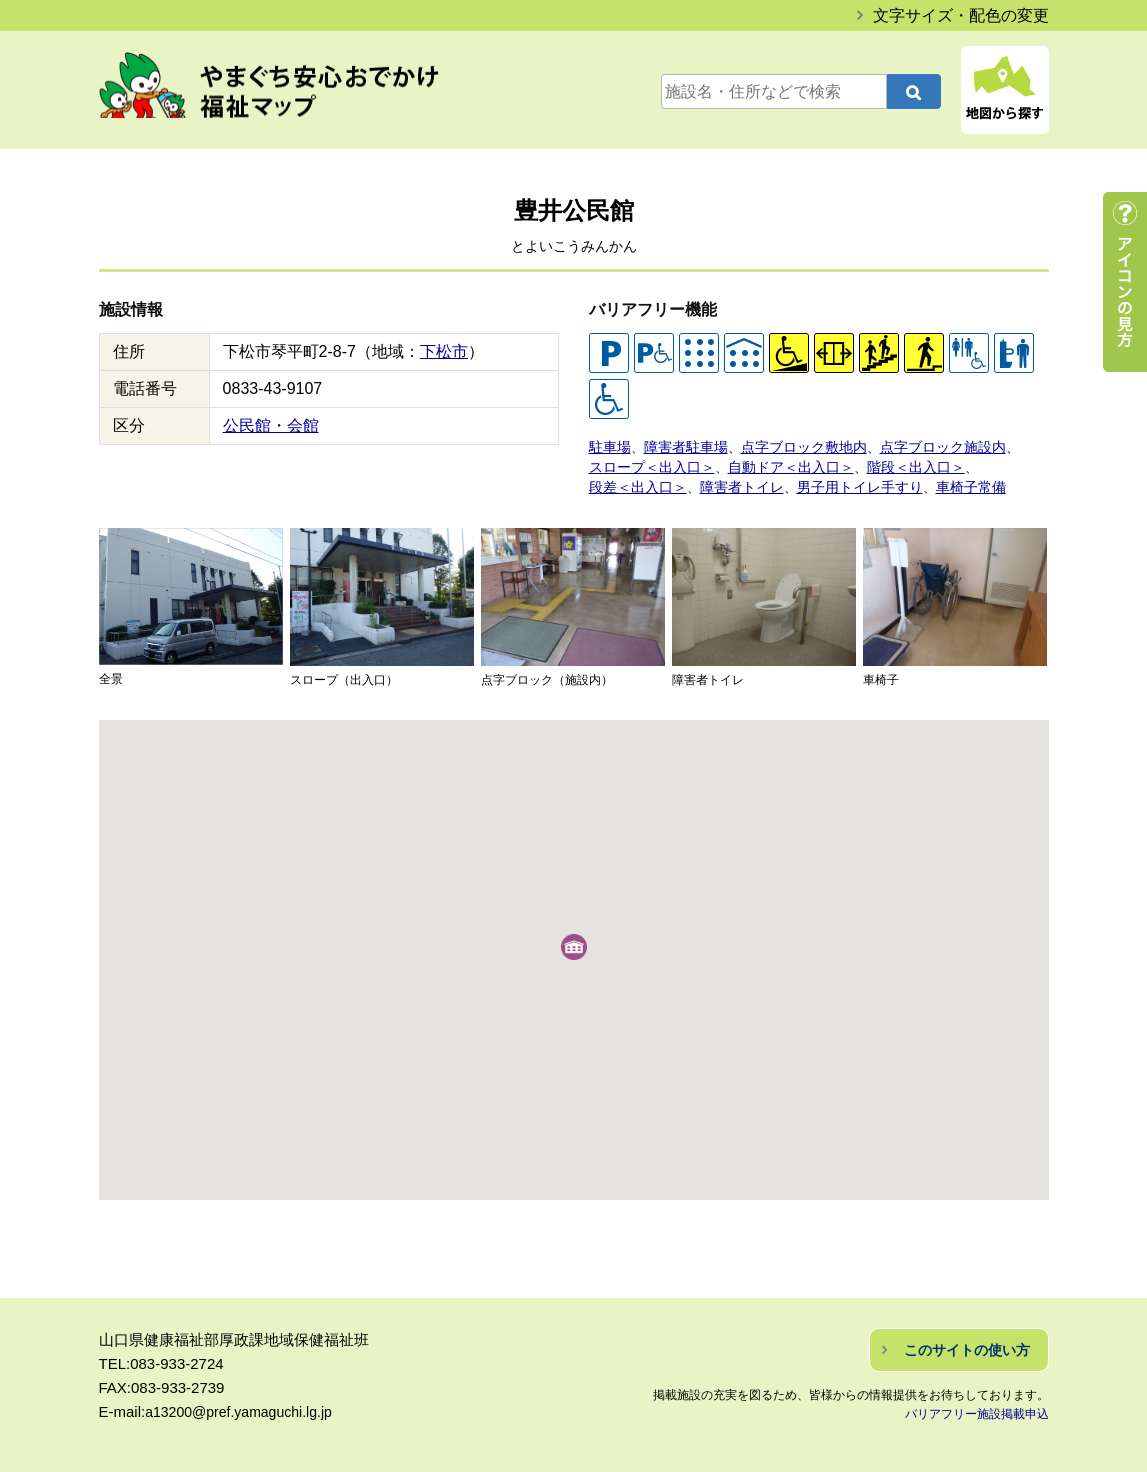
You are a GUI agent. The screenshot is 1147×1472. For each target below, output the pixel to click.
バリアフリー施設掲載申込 (977, 1408)
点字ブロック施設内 (920, 445)
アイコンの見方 (1125, 282)
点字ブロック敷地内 (790, 445)
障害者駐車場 (680, 445)
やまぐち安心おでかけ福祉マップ (290, 92)
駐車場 (608, 445)
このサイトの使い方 (967, 1344)
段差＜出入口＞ (634, 481)
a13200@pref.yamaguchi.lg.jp (245, 1405)
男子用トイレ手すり (842, 481)
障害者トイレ (732, 481)
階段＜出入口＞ (894, 463)
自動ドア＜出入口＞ (777, 463)
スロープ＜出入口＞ (647, 463)
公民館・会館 (271, 425)
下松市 (444, 351)
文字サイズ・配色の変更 (961, 15)
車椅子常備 (946, 481)
